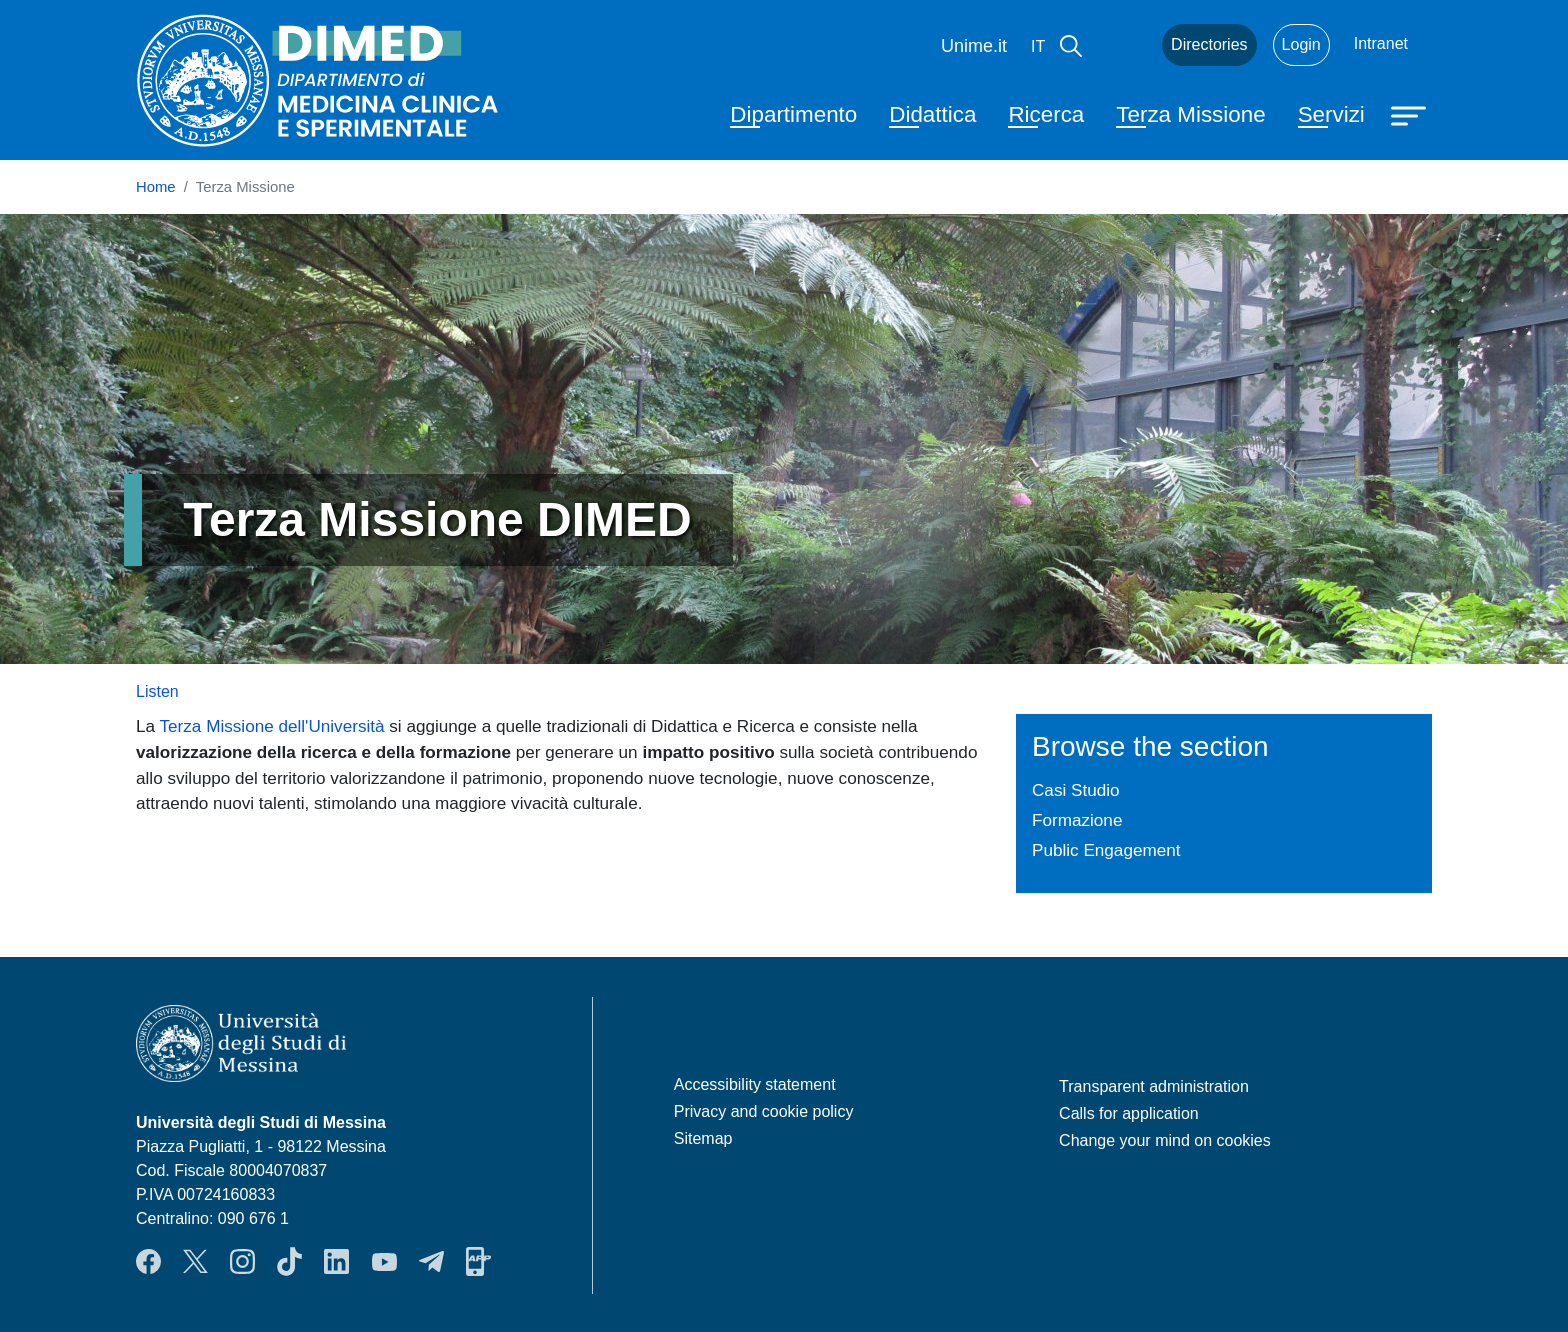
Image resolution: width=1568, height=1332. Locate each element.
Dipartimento (793, 114)
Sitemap (703, 1138)
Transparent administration (1154, 1086)
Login (1301, 44)
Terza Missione (1190, 114)
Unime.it (974, 46)
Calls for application (1129, 1113)
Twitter (195, 1262)
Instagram (242, 1262)
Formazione (1077, 820)
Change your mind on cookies (1165, 1140)
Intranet (1381, 43)
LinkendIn (336, 1262)
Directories (1209, 44)
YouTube (384, 1262)
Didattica (932, 114)
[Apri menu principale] (1411, 114)
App (478, 1262)
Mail (1122, 45)
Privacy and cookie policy (764, 1111)
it (1038, 46)
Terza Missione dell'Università (272, 726)
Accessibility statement (755, 1084)
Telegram (431, 1262)
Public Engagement (1106, 850)
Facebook (148, 1262)
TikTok (289, 1262)
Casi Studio (1076, 790)
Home (156, 187)
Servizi (1331, 114)
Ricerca (1046, 114)
